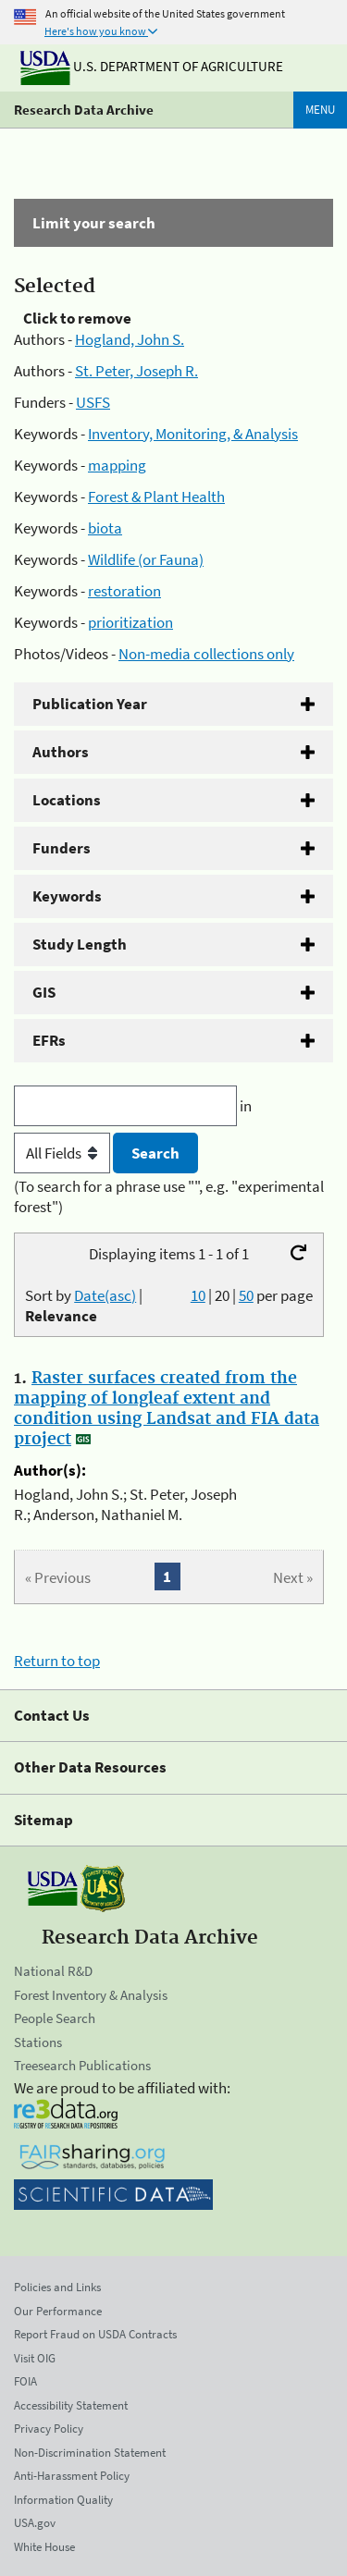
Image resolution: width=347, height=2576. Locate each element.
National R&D (53, 1971)
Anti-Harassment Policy (72, 2476)
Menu (320, 109)
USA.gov (35, 2523)
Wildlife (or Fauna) (146, 559)
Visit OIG (35, 2358)
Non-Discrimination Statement (90, 2452)
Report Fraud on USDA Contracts (95, 2334)
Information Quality (63, 2500)
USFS (93, 402)
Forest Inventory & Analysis (90, 1995)
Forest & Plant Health (156, 496)
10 (198, 1295)
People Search (54, 2018)
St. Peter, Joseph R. (136, 371)
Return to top (57, 1660)
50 (246, 1295)
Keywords (67, 896)
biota (105, 528)
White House (44, 2547)
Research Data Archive (84, 109)
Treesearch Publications (82, 2065)
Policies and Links (57, 2287)
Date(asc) (105, 1295)
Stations (38, 2042)
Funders (61, 848)
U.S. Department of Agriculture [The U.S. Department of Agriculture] (151, 66)
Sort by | (84, 1305)
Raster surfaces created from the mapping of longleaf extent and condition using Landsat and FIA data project (166, 1409)
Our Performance (58, 2311)
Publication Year (89, 703)
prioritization (130, 622)
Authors (60, 752)
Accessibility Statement (71, 2405)
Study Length (79, 944)
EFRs (49, 1040)
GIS (44, 992)
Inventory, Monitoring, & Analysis (193, 433)
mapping (117, 465)
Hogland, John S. (129, 339)
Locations (66, 800)
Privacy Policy (48, 2428)
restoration (124, 591)
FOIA (25, 2381)
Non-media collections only (206, 654)
